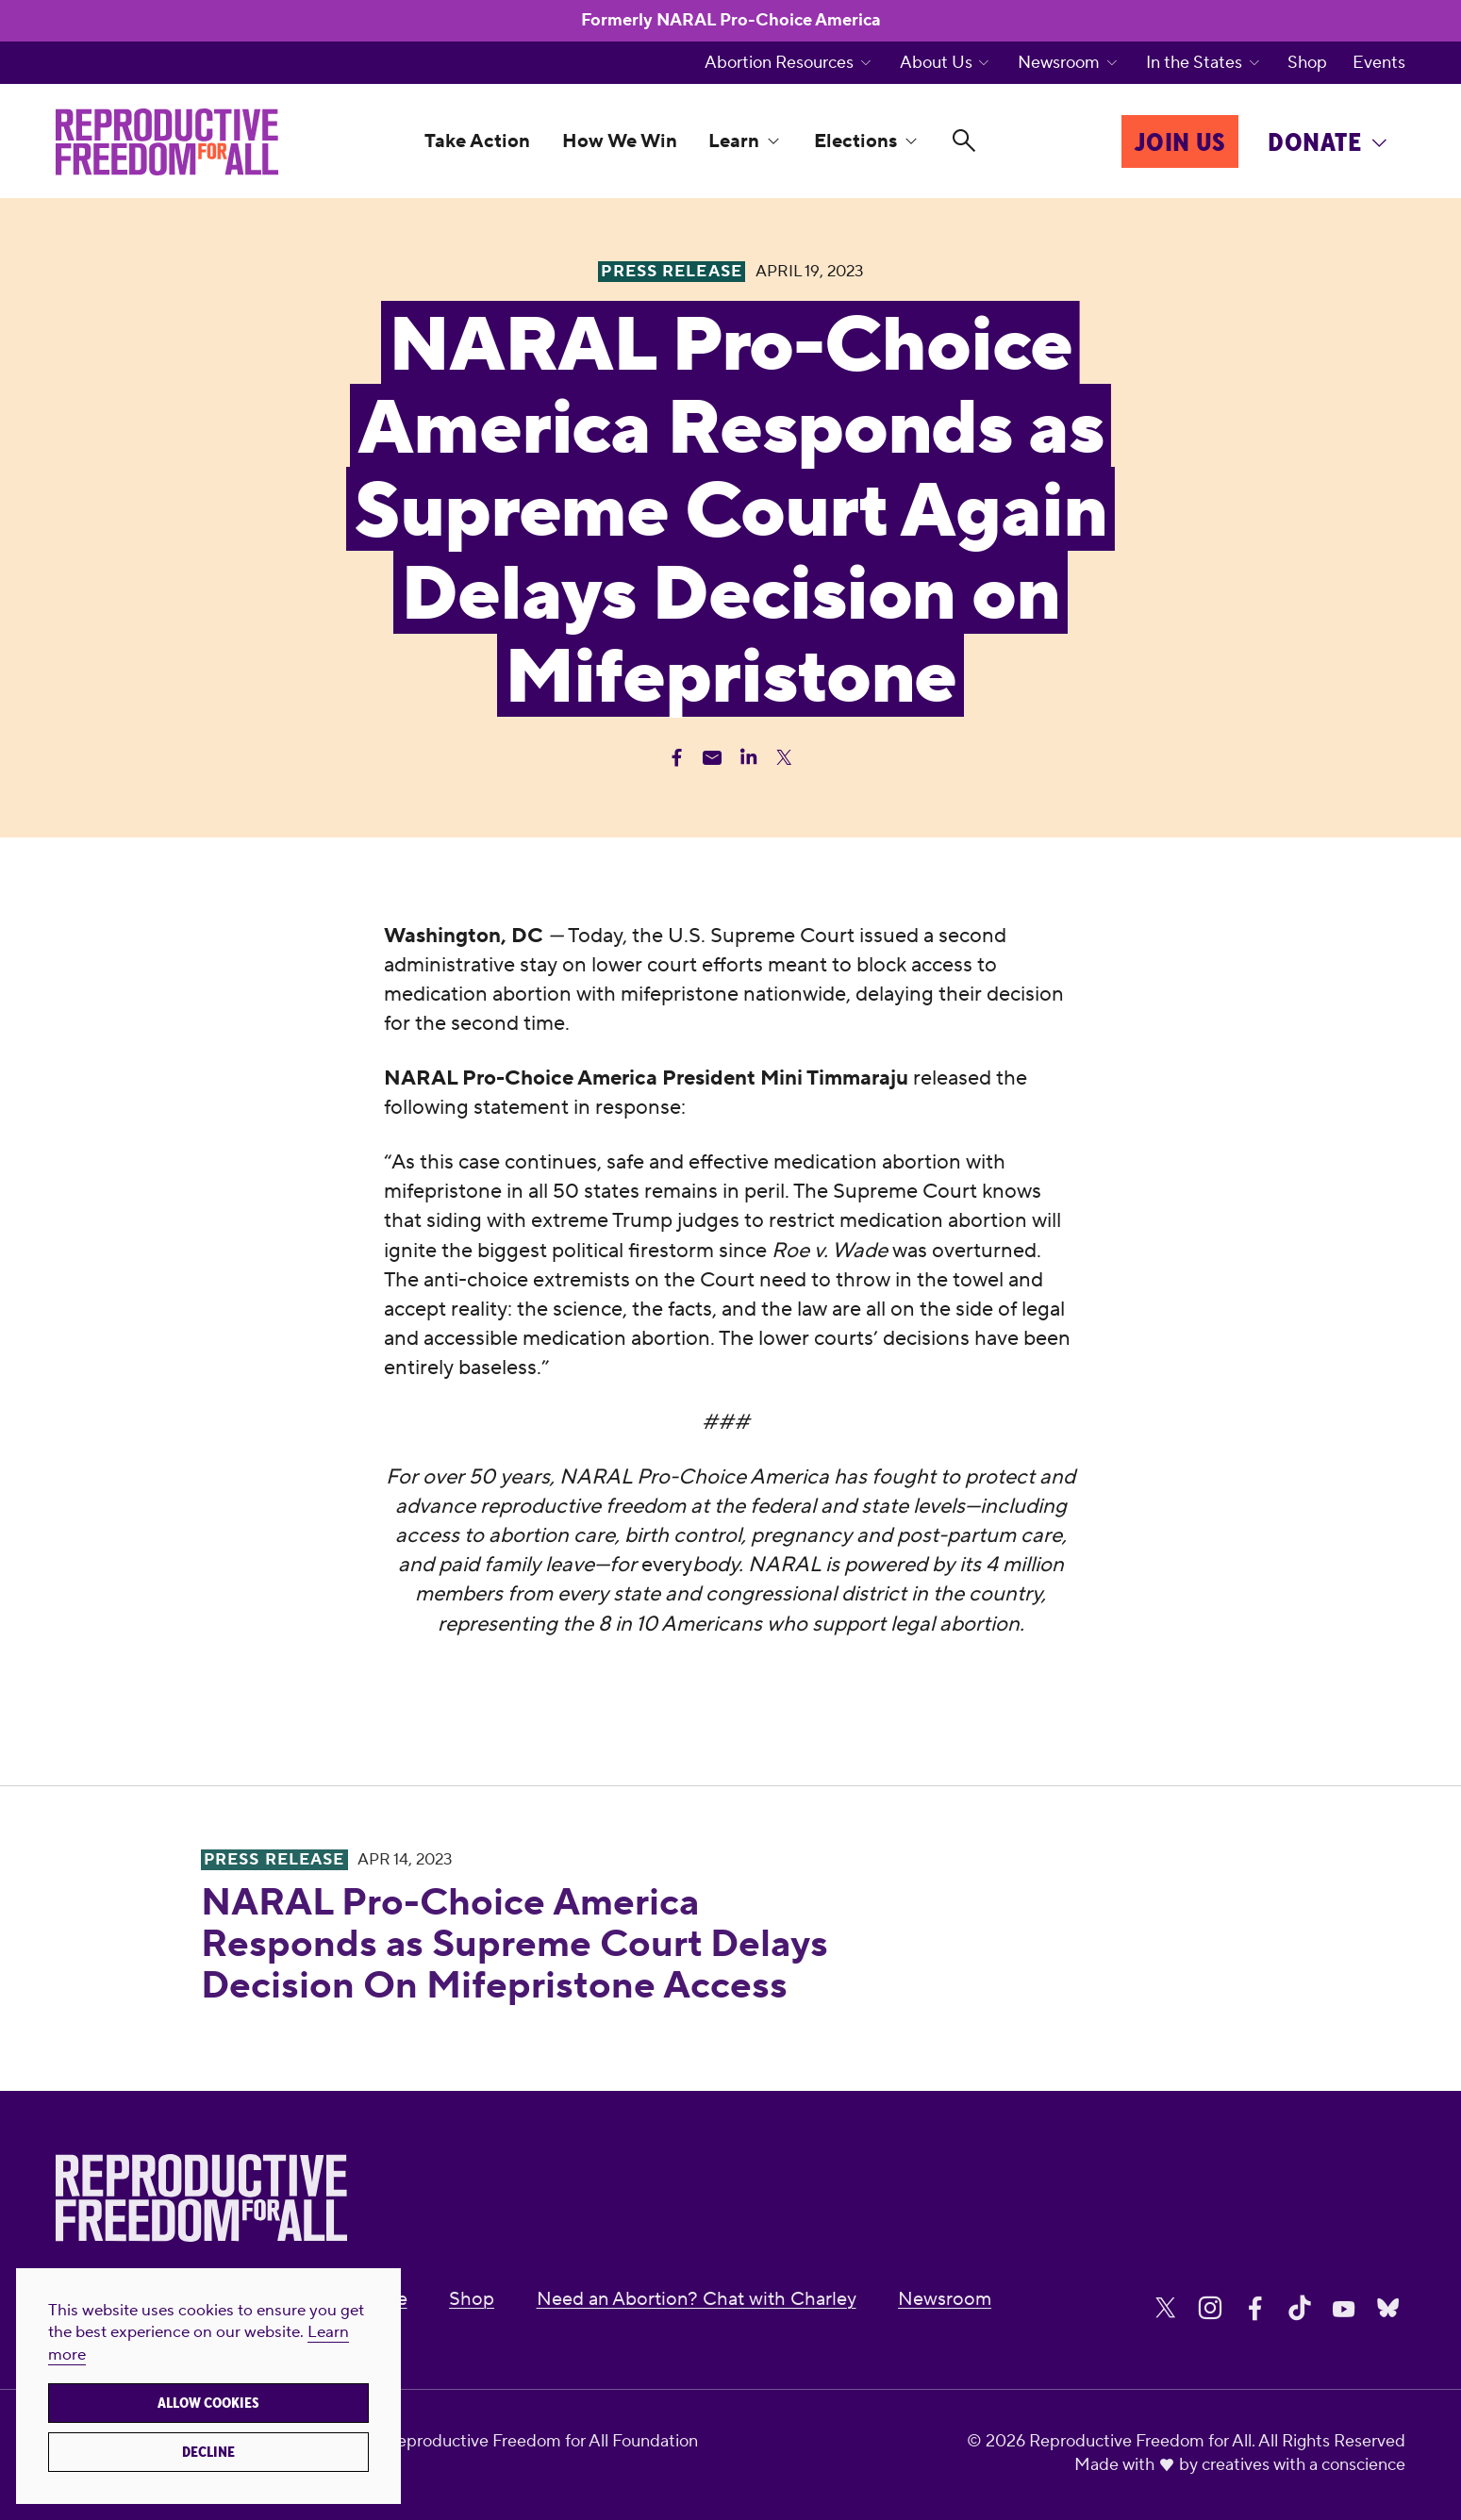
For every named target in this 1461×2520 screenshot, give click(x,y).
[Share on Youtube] (1344, 2309)
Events (1379, 63)
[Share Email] (712, 758)
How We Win (619, 141)
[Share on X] (1166, 2309)
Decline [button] (208, 2452)
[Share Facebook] (676, 758)
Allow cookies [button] (208, 2403)
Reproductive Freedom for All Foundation (542, 2441)
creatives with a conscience (1303, 2465)
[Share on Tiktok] (1300, 2309)
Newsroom (1059, 63)
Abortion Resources (779, 63)
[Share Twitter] (784, 758)
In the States (1194, 63)
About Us (936, 63)
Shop (1307, 63)
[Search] (964, 141)
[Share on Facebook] (1255, 2309)
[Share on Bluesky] (1388, 2309)
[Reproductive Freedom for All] (167, 141)
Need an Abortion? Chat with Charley (696, 2299)
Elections (855, 141)
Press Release (274, 1859)
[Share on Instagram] (1210, 2309)
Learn (733, 141)
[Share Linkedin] (748, 758)
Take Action (477, 141)
